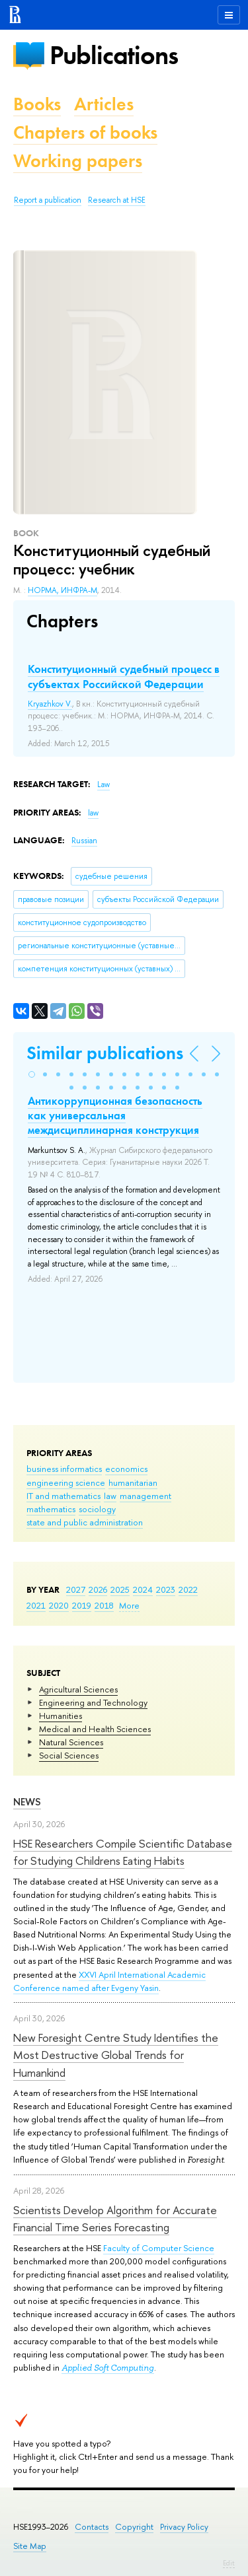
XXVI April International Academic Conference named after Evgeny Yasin (109, 1981)
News (27, 1802)
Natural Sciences (71, 1742)
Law (103, 784)
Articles (104, 104)
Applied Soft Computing (108, 2367)
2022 (188, 1589)
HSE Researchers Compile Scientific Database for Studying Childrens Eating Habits (122, 1852)
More (129, 1605)
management (145, 1496)
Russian (84, 840)
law (110, 1496)
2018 (104, 1605)
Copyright (134, 2526)
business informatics (64, 1469)
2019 (81, 1605)
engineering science (65, 1482)
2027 (75, 1589)
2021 (36, 1605)
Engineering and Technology (93, 1702)
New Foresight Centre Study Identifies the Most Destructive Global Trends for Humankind (115, 2055)
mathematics (50, 1509)
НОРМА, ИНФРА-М (62, 590)
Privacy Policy (184, 2526)
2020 (59, 1605)
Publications (114, 55)
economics (126, 1469)
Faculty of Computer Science (158, 2248)
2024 (143, 1589)
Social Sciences (69, 1755)
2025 (120, 1589)
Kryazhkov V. (50, 704)
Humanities (60, 1716)
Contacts (91, 2526)
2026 (98, 1589)
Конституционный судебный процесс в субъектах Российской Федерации (124, 676)
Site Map (29, 2546)
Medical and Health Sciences (95, 1729)
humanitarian (132, 1482)
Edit (229, 2562)
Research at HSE (116, 200)
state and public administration (84, 1522)
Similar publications (104, 1052)
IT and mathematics (63, 1496)
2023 (165, 1589)
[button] (31, 1074)
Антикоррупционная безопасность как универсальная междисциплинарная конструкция (115, 1115)
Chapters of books (85, 132)
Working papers (77, 160)
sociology (97, 1509)
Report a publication (47, 200)
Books (37, 104)
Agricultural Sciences (78, 1689)
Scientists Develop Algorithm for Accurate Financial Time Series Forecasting (115, 2218)
